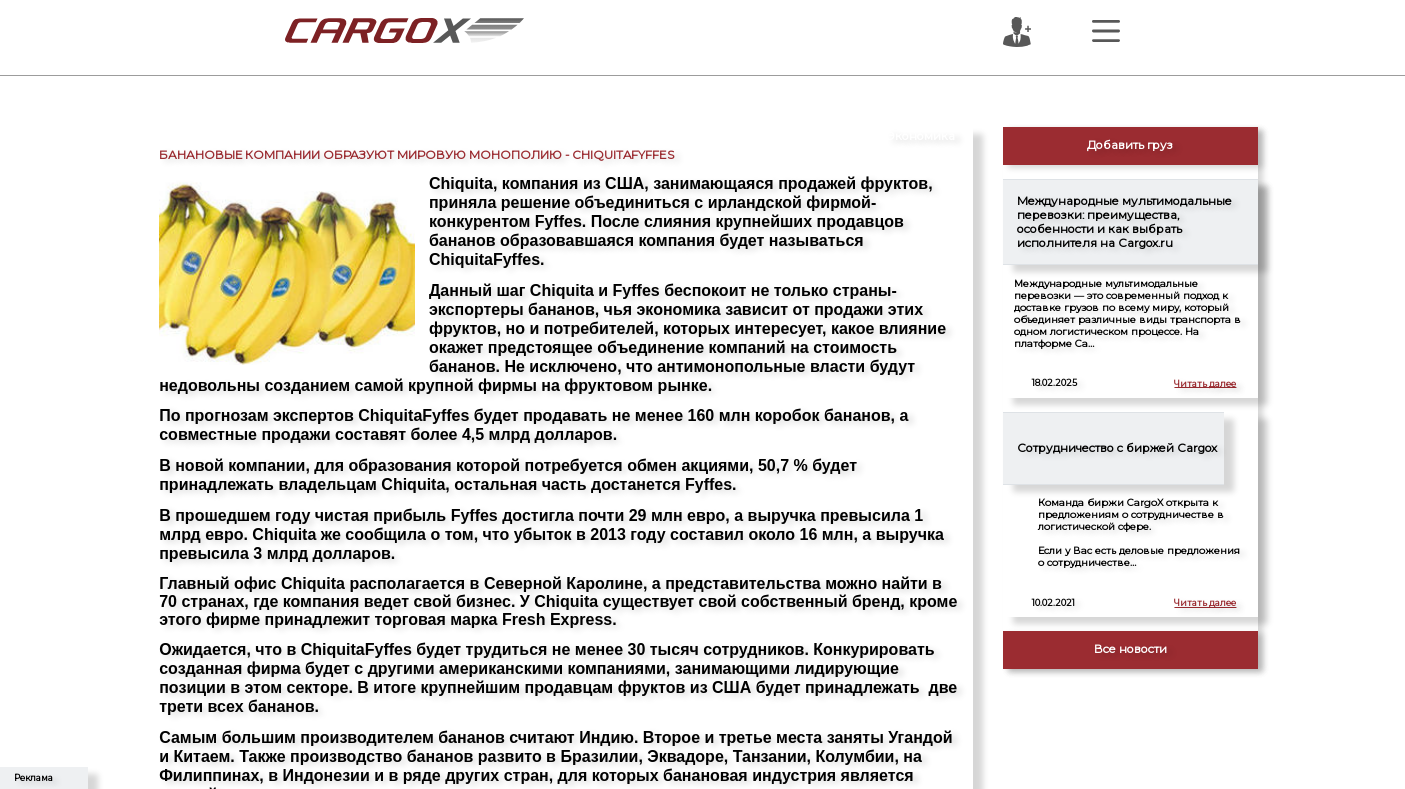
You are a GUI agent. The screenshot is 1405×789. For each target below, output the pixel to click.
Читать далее (1205, 383)
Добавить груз (1130, 145)
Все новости (1130, 649)
